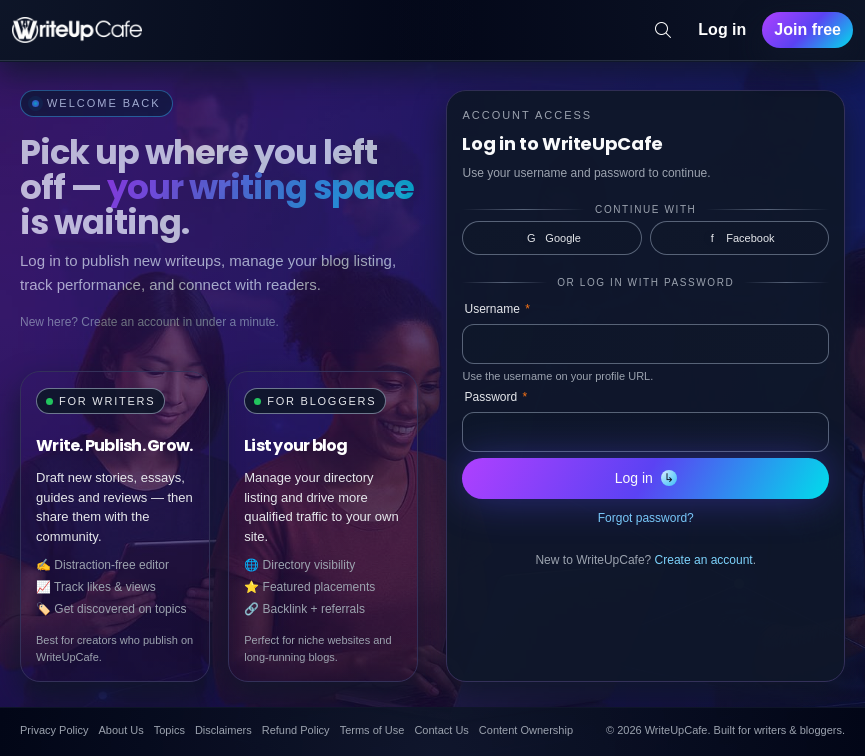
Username (496, 309)
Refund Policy (296, 730)
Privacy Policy (54, 730)
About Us (120, 730)
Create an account (704, 560)
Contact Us (441, 730)
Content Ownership (526, 730)
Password (495, 397)
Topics (169, 730)
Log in (722, 29)
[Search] (663, 30)
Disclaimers (223, 730)
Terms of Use (372, 730)
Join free (807, 29)
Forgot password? (646, 518)
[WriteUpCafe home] (77, 30)
